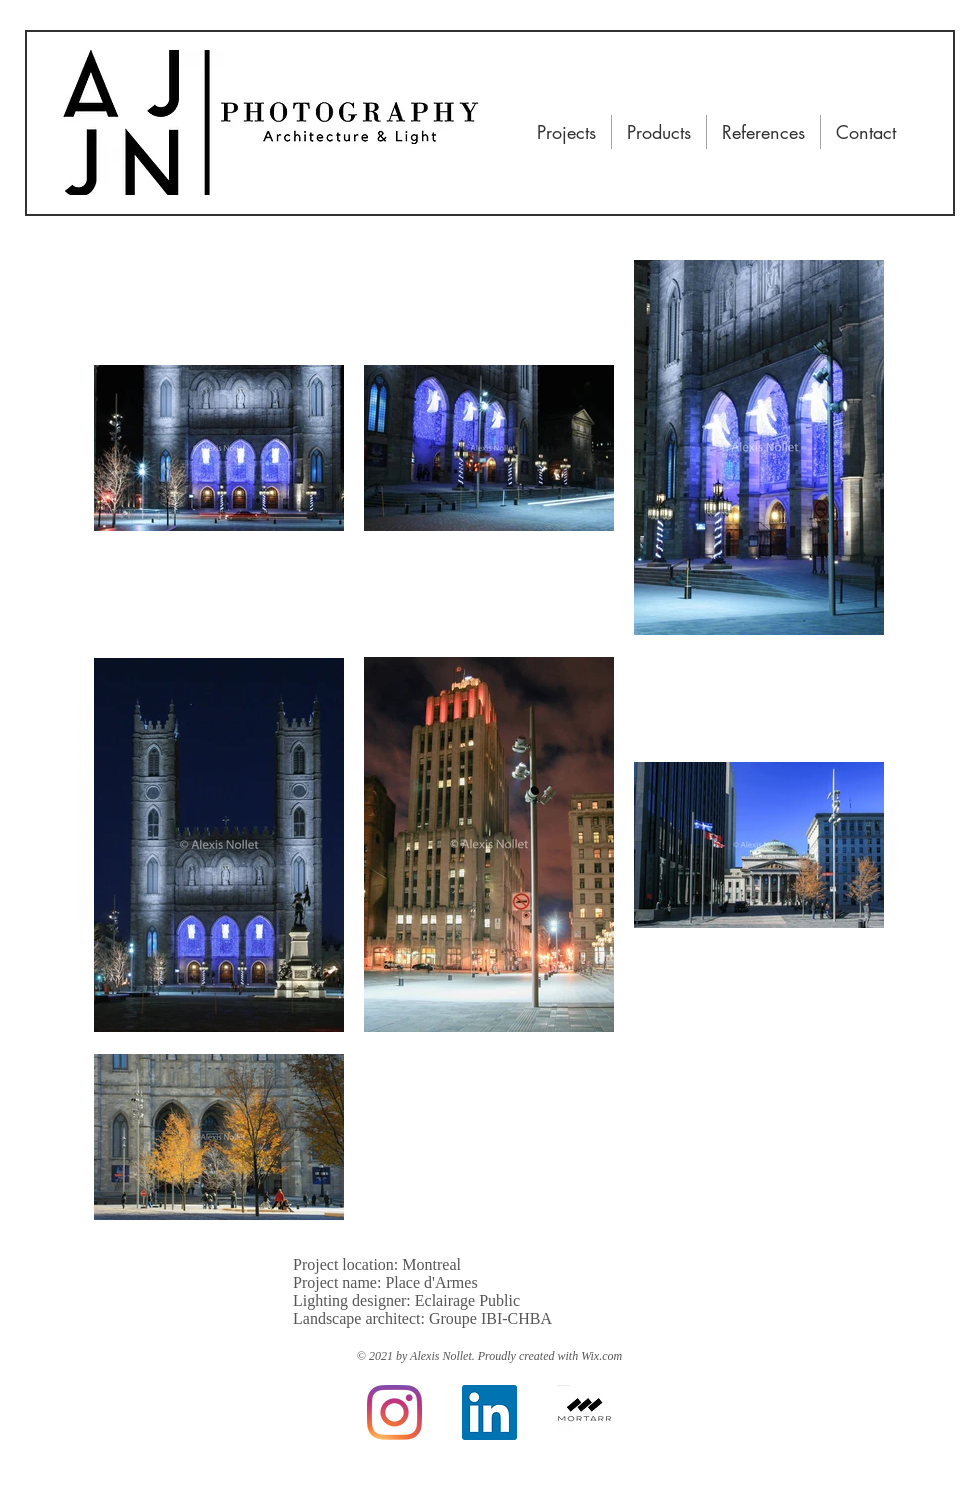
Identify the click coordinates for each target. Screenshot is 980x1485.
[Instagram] (394, 1412)
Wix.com (601, 1356)
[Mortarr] (584, 1412)
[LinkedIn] (489, 1412)
